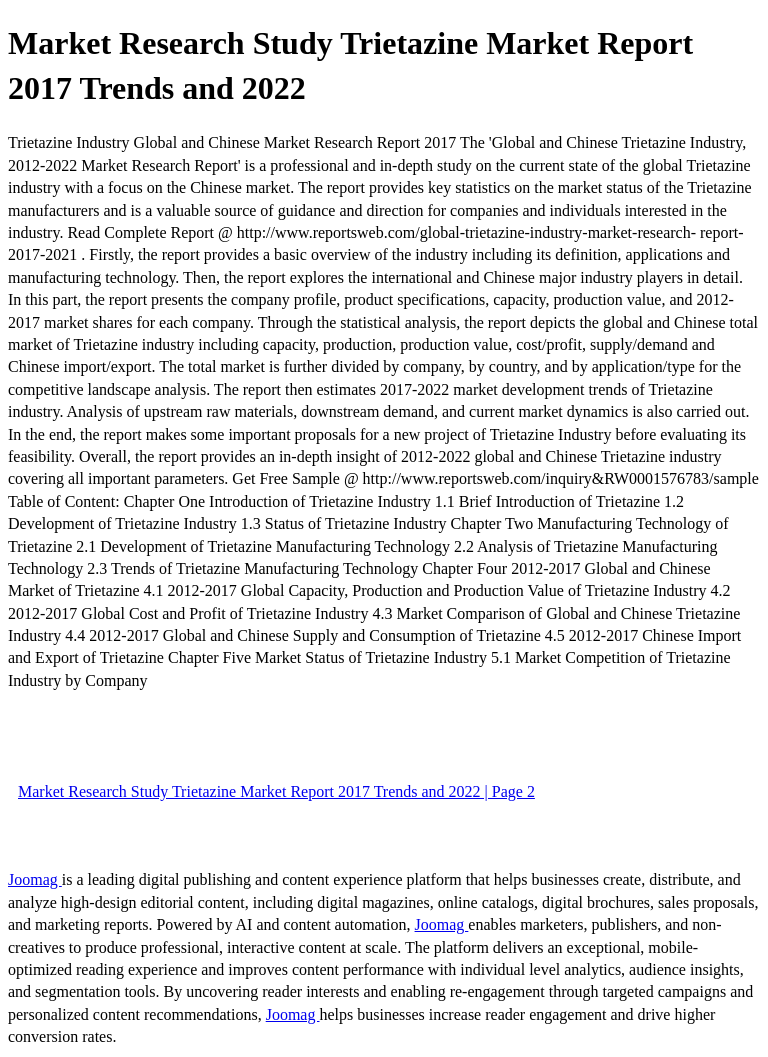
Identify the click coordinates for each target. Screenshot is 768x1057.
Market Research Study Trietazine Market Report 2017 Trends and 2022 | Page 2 (276, 791)
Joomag (35, 879)
